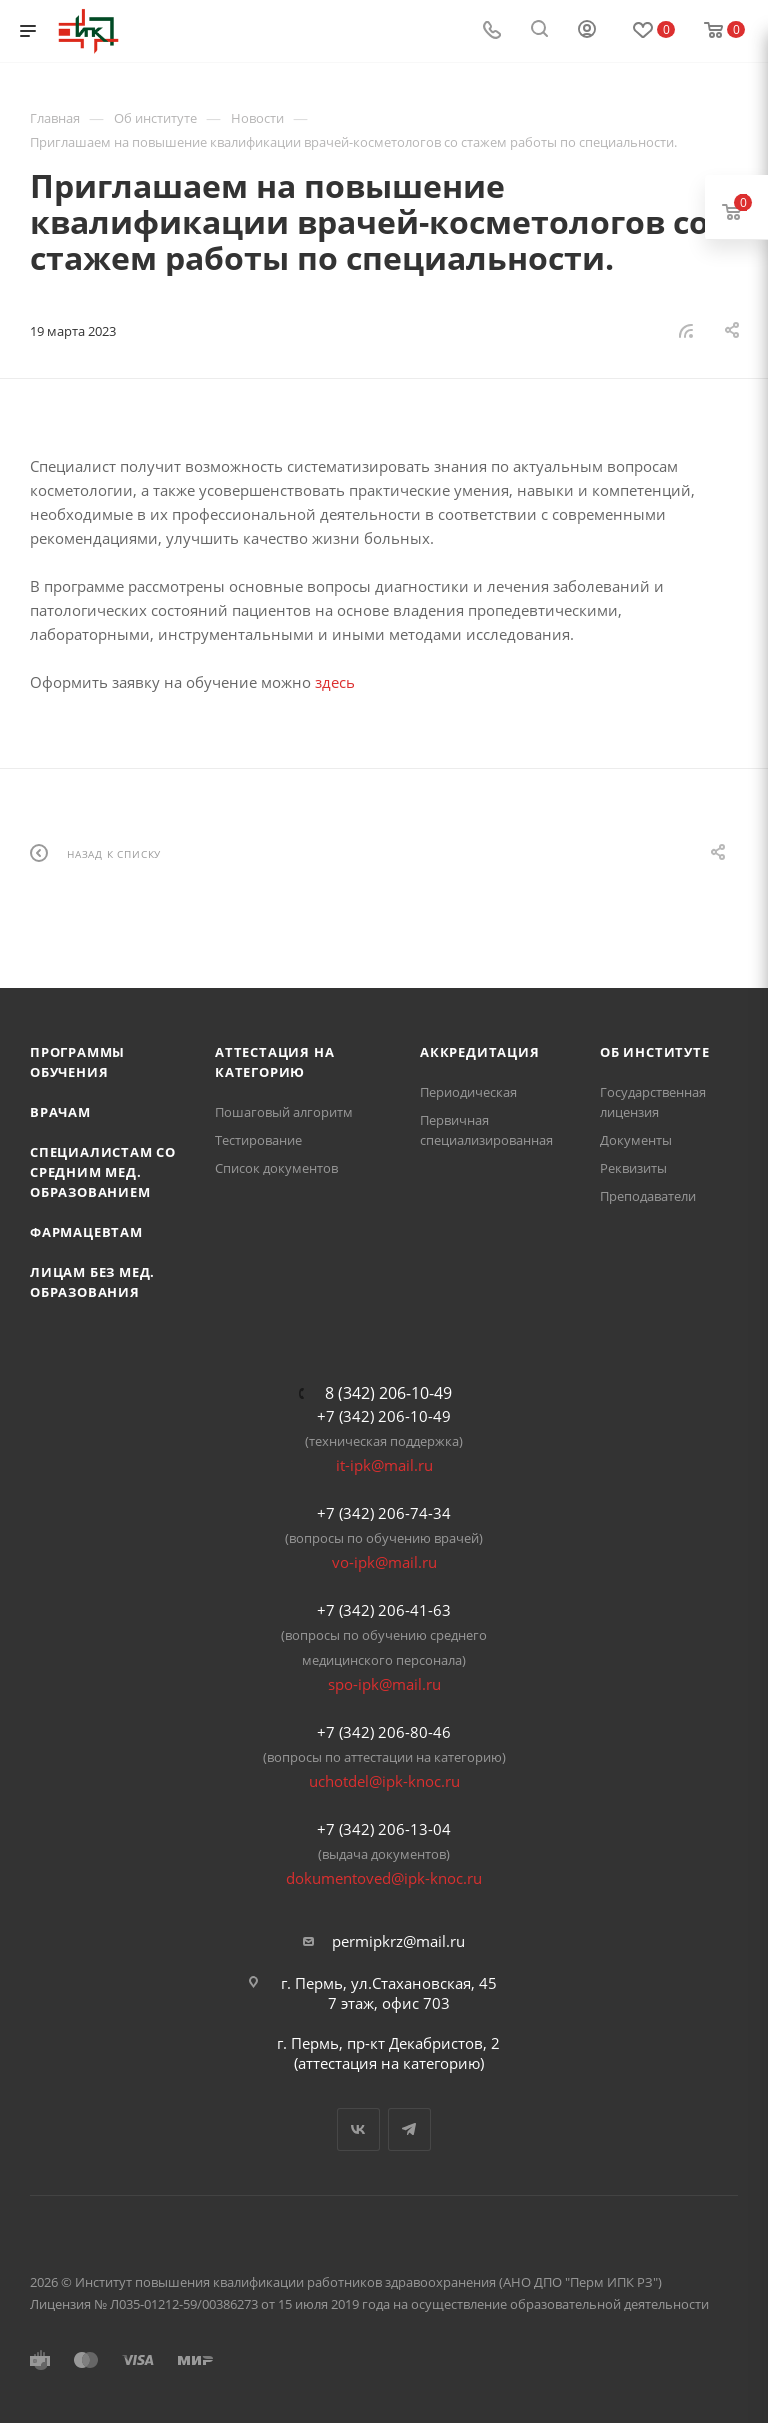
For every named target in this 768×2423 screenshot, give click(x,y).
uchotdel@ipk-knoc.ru (384, 1781)
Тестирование (258, 1140)
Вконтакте (358, 2129)
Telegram (409, 2129)
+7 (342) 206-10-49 (384, 1416)
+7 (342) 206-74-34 (384, 1513)
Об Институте (655, 1052)
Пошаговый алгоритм (284, 1112)
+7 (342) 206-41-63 (384, 1610)
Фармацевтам (86, 1232)
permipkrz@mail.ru (398, 1941)
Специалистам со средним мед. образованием (103, 1172)
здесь (335, 682)
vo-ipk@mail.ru (384, 1562)
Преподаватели (648, 1196)
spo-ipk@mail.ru (384, 1684)
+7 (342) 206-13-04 (384, 1829)
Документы (636, 1140)
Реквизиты (633, 1168)
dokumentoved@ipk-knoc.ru (384, 1878)
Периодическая (468, 1092)
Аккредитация (480, 1052)
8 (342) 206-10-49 (388, 1393)
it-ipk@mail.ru (384, 1465)
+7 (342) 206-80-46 (384, 1732)
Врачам (60, 1112)
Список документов (276, 1168)
